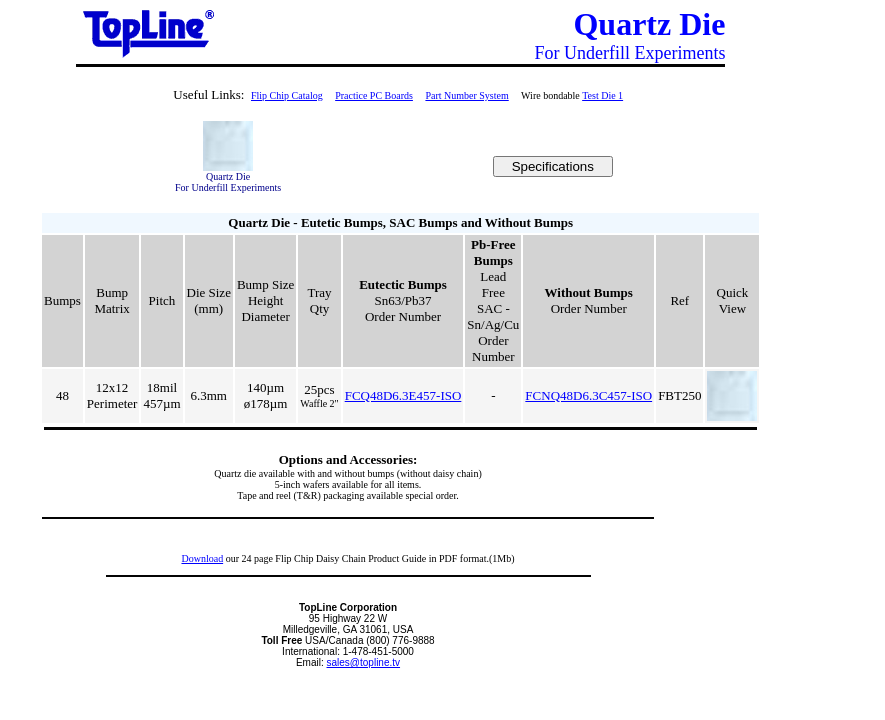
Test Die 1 (602, 95)
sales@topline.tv (364, 662)
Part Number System (466, 95)
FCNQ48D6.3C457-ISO (588, 395)
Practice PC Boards (374, 95)
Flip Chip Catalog (287, 95)
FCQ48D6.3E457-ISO (403, 395)
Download (202, 558)
